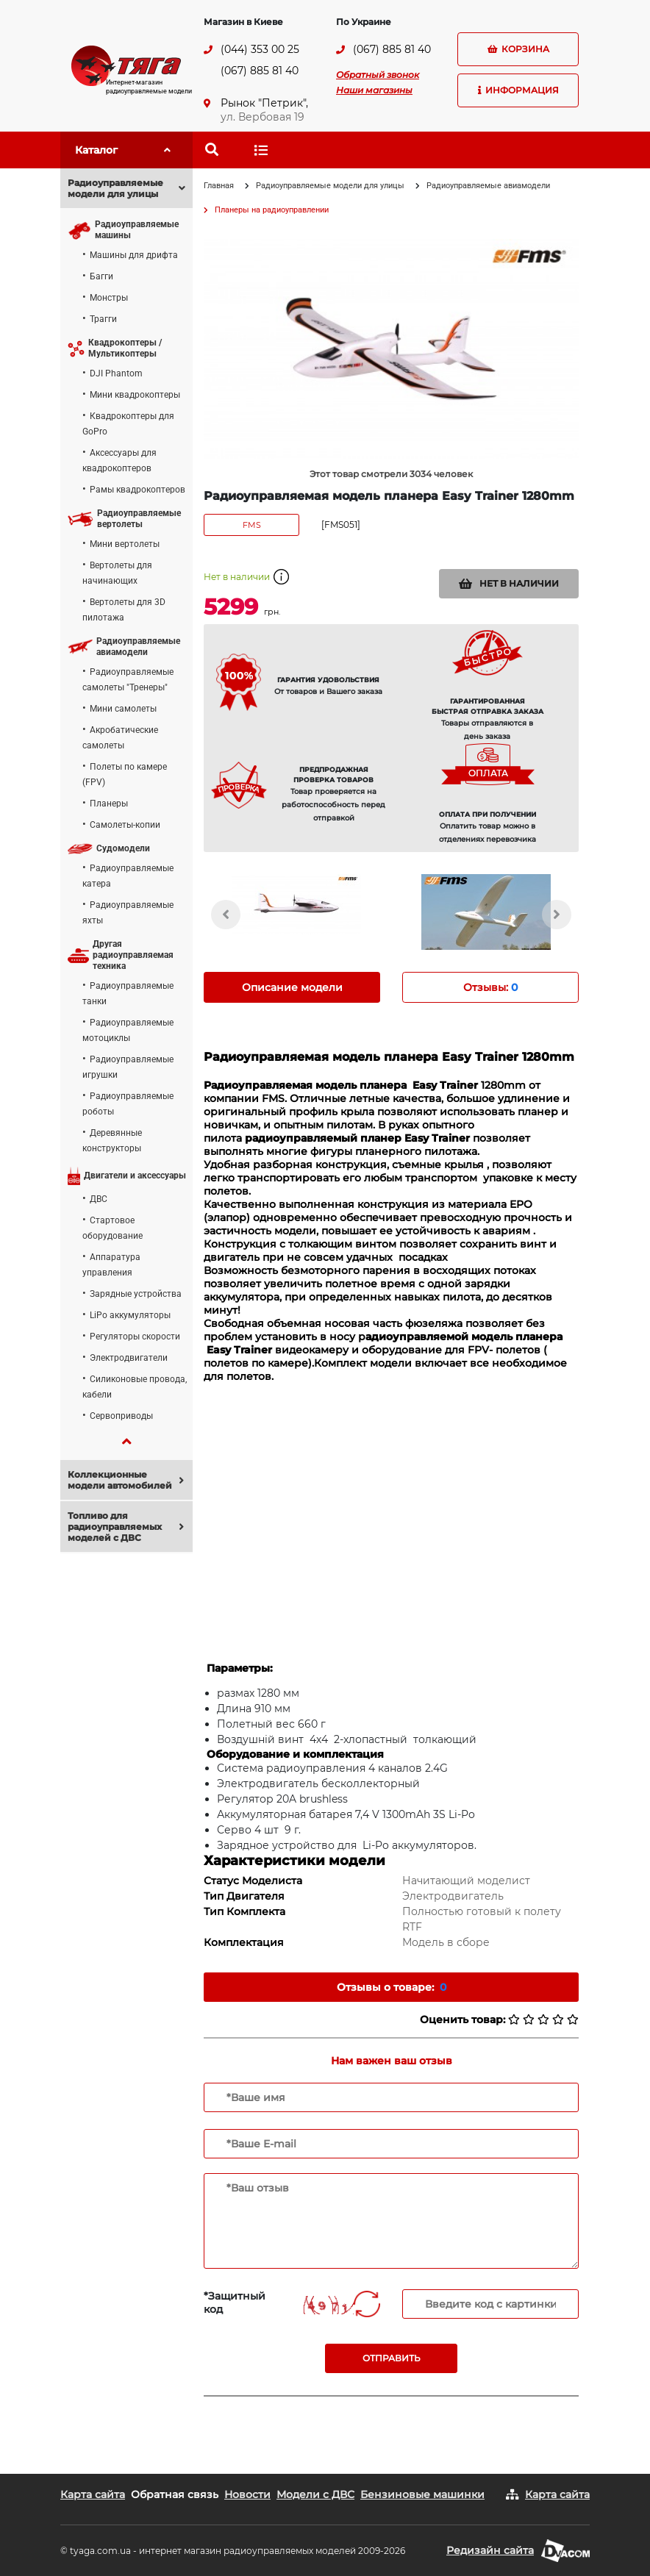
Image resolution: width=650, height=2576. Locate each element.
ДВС (98, 1199)
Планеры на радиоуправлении (272, 210)
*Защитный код (234, 2302)
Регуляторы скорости (135, 1336)
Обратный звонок (377, 74)
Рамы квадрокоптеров (137, 489)
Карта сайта (92, 2494)
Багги (101, 276)
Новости (247, 2494)
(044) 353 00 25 (260, 49)
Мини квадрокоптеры (135, 395)
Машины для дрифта (134, 255)
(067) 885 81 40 (260, 70)
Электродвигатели (129, 1358)
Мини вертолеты (125, 544)
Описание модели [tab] (292, 987)
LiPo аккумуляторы (130, 1315)
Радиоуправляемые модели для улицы (330, 185)
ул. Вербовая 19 (262, 117)
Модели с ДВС (315, 2494)
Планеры (109, 803)
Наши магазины (374, 90)
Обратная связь (174, 2494)
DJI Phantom (116, 373)
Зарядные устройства (136, 1294)
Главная (219, 185)
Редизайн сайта (490, 2550)
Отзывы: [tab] (490, 987)
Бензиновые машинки (422, 2494)
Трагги (103, 319)
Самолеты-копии (125, 825)
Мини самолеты (123, 709)
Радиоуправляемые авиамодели (488, 185)
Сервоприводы (121, 1416)
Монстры (109, 298)
